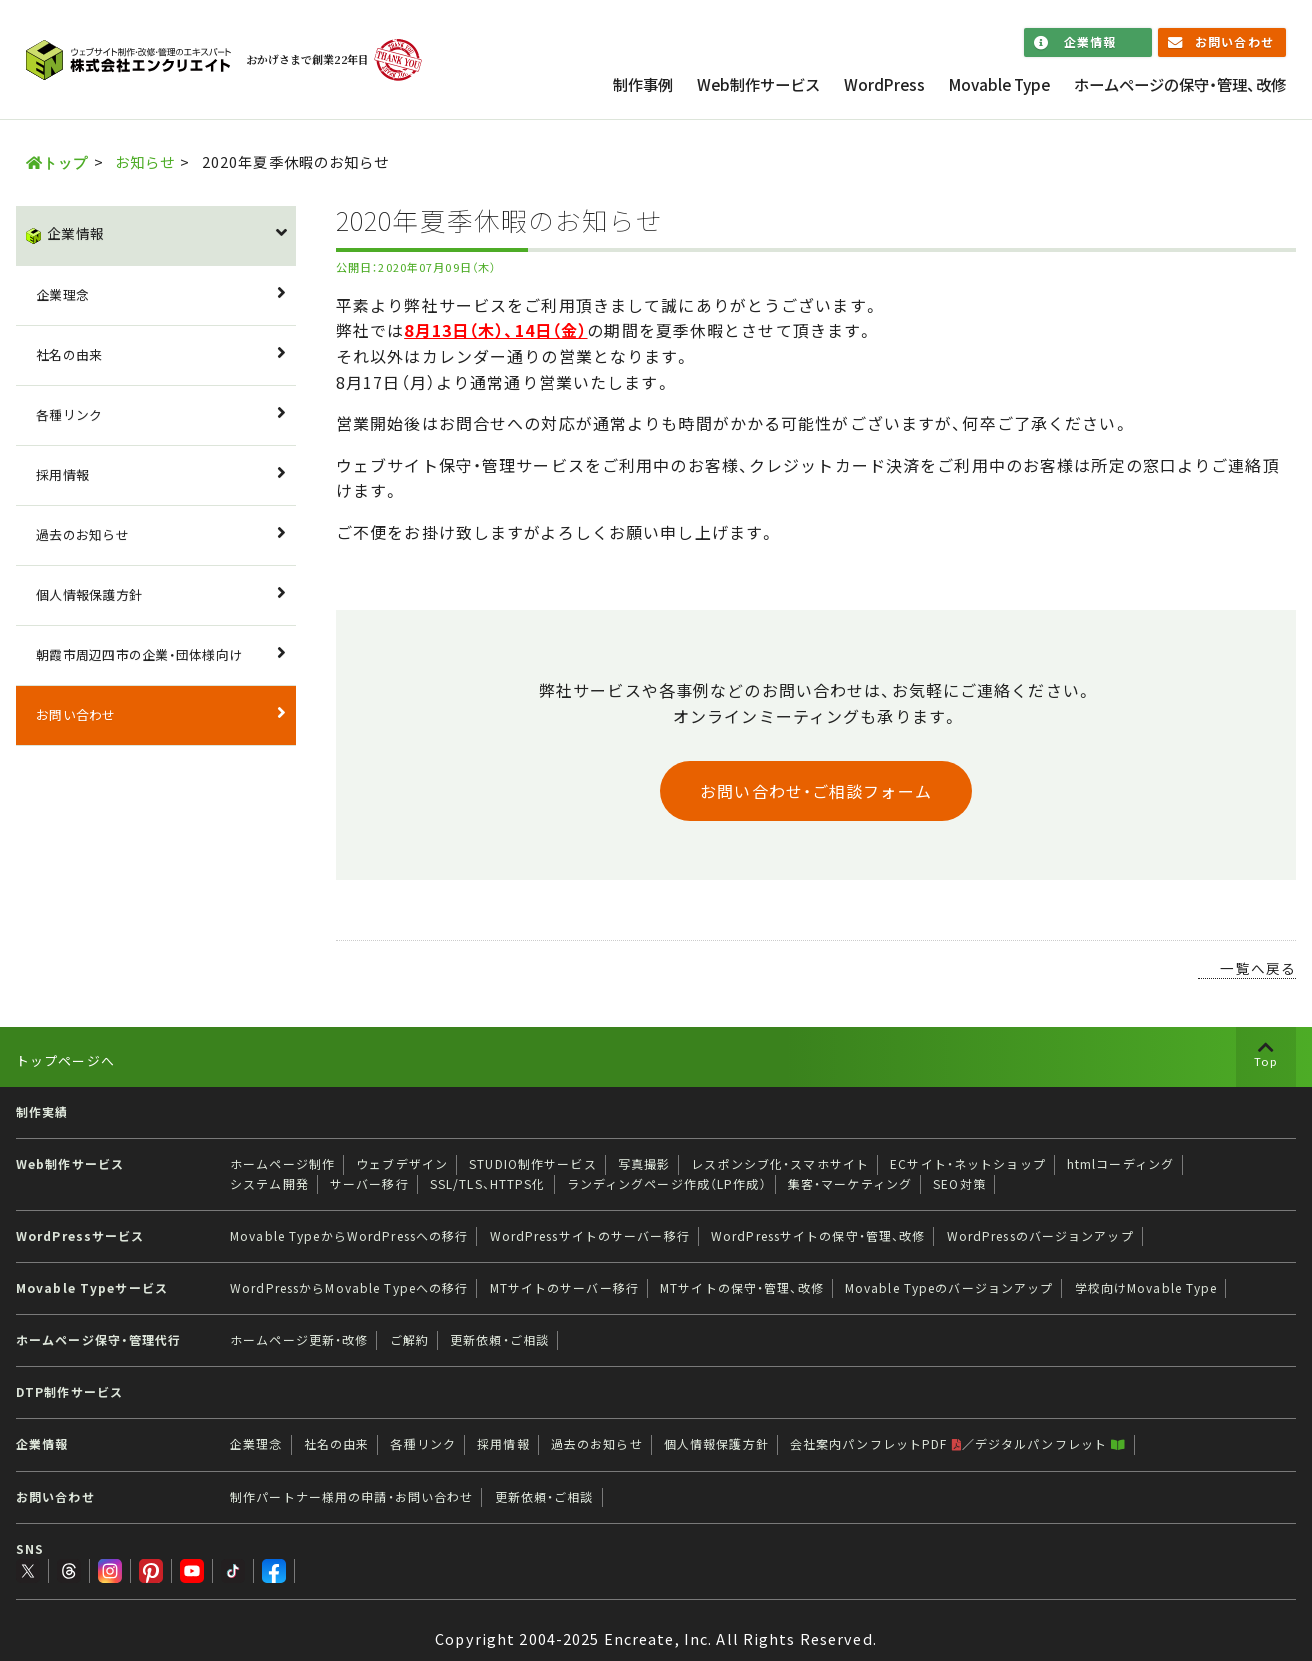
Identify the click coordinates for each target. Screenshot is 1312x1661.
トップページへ (65, 1060)
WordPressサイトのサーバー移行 (590, 1236)
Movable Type (999, 84)
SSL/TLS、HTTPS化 (488, 1184)
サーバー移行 (369, 1184)
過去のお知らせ (82, 534)
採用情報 (62, 474)
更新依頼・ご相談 (499, 1340)
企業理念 (62, 294)
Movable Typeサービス (92, 1288)
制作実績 (42, 1112)
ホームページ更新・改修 (299, 1340)
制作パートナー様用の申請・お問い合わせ (351, 1497)
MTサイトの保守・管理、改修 (742, 1288)
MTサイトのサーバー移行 (564, 1288)
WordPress (884, 84)
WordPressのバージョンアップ (1040, 1236)
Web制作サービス (758, 84)
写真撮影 (644, 1164)
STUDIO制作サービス (532, 1164)
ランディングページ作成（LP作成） (667, 1184)
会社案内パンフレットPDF (876, 1444)
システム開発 (269, 1184)
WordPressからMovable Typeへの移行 (349, 1288)
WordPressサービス (80, 1236)
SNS (30, 1549)
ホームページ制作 (282, 1164)
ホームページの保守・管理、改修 (1180, 84)
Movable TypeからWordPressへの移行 (349, 1236)
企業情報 (1090, 42)
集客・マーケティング (850, 1184)
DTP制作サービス (69, 1392)
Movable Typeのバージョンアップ (949, 1288)
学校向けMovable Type (1146, 1288)
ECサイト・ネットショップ (968, 1164)
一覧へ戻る (1258, 968)
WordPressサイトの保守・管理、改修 (818, 1236)
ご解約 (409, 1340)
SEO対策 (959, 1184)
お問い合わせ (1234, 42)
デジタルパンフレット (1050, 1444)
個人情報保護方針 (89, 594)
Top (1266, 1061)
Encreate (639, 1620)
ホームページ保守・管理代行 (99, 1340)
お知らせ (145, 162)
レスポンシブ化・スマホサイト (780, 1164)
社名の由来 (69, 354)
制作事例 (643, 84)
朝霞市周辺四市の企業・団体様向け (139, 654)
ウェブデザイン (402, 1164)
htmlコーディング (1120, 1164)
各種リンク (69, 414)
